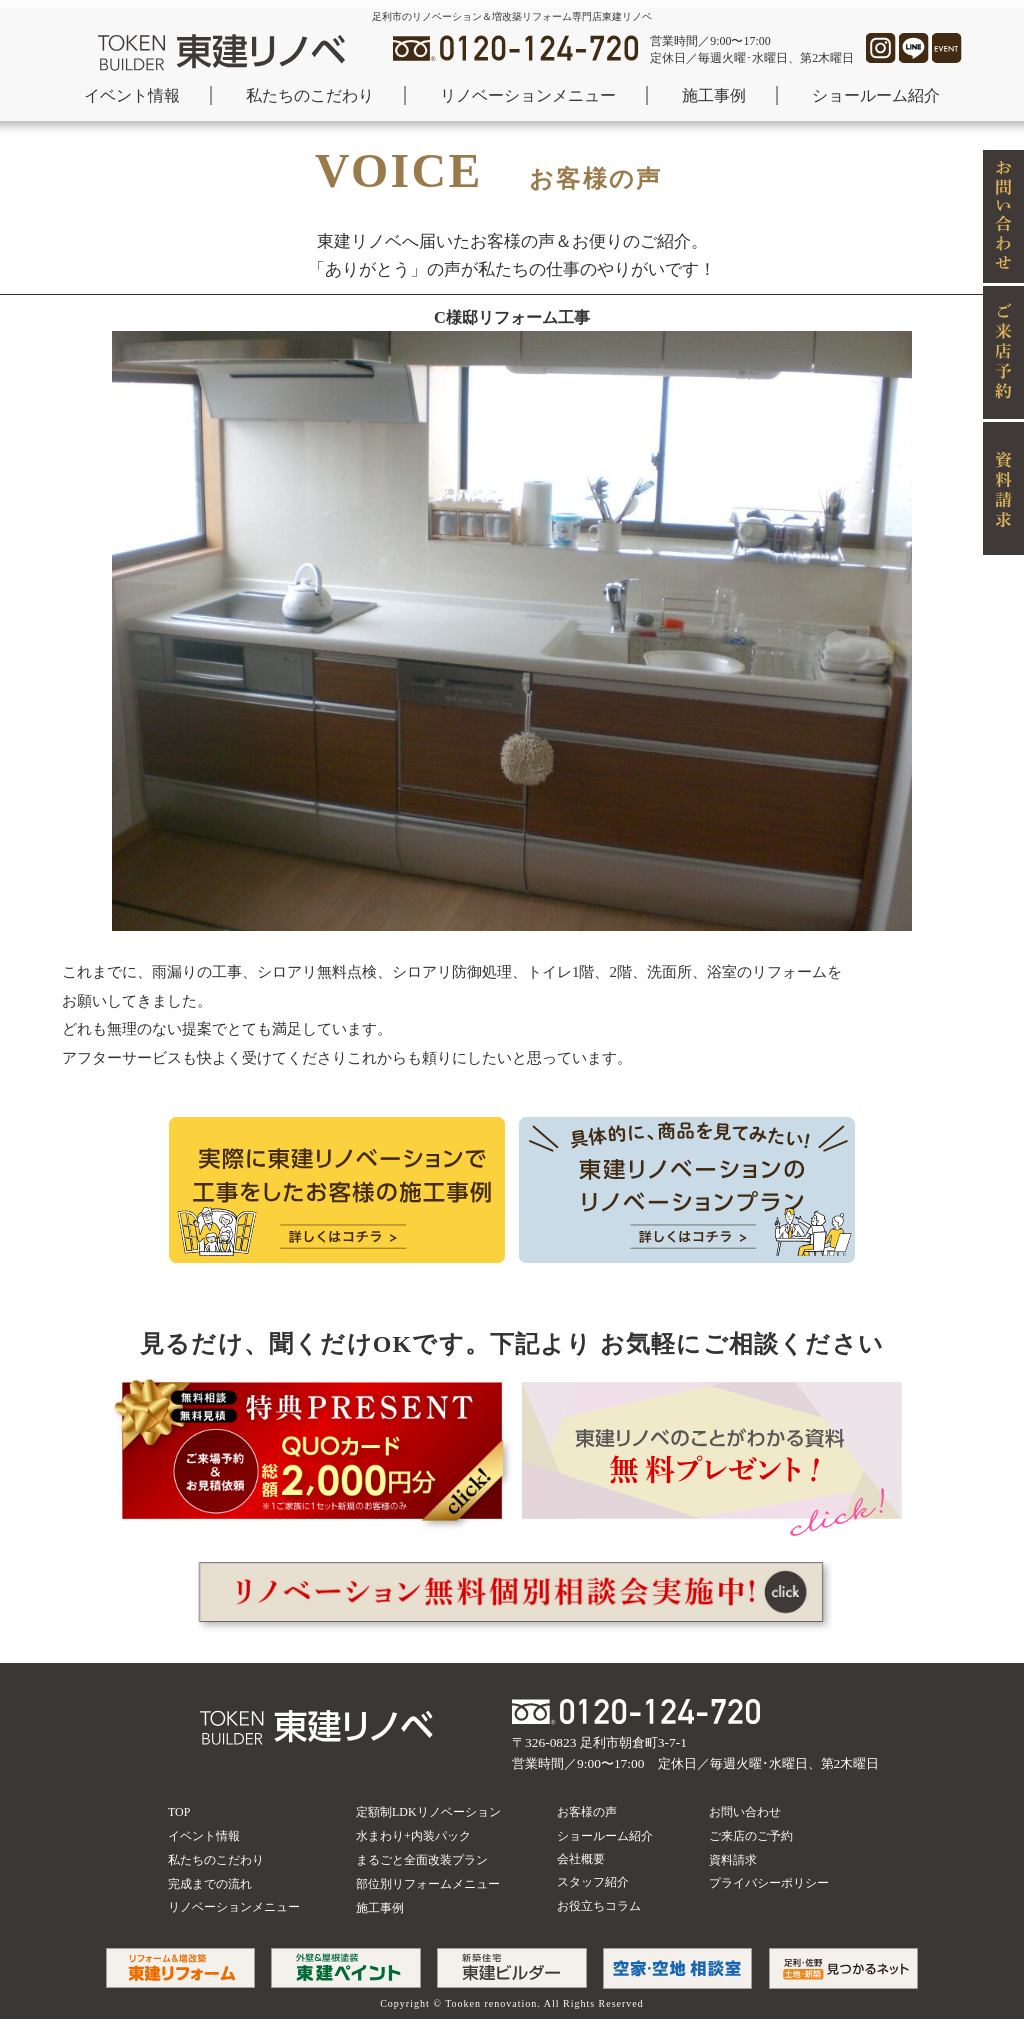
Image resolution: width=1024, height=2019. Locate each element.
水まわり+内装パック (413, 1836)
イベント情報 (132, 95)
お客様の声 (587, 1812)
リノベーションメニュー (528, 95)
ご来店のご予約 (751, 1836)
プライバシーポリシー (769, 1883)
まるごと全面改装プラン (422, 1860)
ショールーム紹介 (876, 95)
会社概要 (581, 1859)
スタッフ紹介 (593, 1882)
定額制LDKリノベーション (428, 1812)
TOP (179, 1812)
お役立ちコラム (599, 1906)
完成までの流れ (210, 1884)
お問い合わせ (745, 1812)
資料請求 (733, 1860)
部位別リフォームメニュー (428, 1884)
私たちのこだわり (310, 95)
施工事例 (714, 95)
